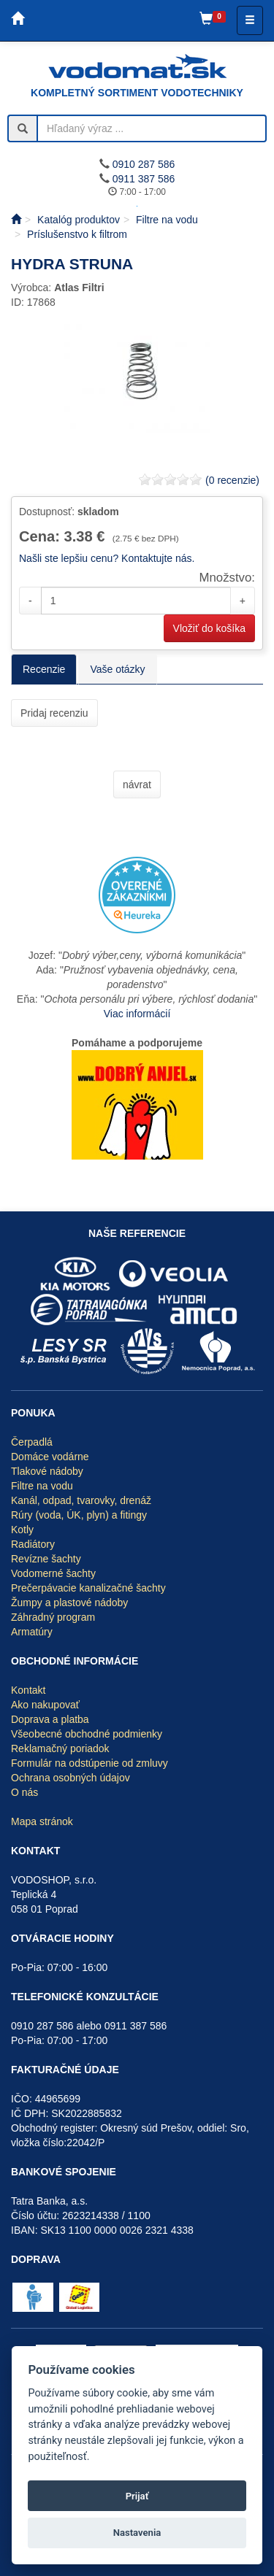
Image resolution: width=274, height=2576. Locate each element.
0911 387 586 (144, 179)
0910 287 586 (144, 164)
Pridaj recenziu (54, 713)
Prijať (137, 2496)
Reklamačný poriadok (60, 1748)
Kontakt (28, 1690)
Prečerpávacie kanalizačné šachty (88, 1588)
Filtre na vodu (42, 1486)
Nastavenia (137, 2532)
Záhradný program (53, 1617)
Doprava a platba (50, 1719)
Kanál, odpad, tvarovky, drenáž (81, 1500)
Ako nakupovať (45, 1705)
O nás (24, 1792)
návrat (137, 784)
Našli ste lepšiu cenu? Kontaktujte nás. (106, 558)
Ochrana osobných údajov (70, 1777)
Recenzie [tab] (44, 669)
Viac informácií (137, 1013)
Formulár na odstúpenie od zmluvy (89, 1763)
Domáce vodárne (50, 1456)
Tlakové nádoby (47, 1471)
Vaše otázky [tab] (117, 669)
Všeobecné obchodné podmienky (86, 1734)
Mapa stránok (42, 1821)
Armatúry (32, 1632)
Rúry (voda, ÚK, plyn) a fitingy (79, 1515)
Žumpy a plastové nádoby (69, 1602)
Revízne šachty (46, 1559)
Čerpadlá (32, 1442)
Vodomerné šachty (53, 1573)
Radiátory (33, 1544)
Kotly (22, 1529)
